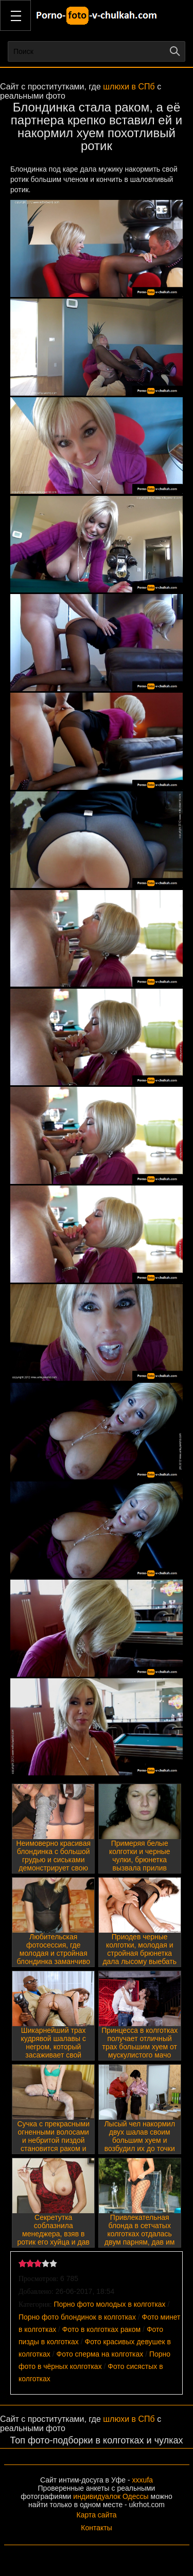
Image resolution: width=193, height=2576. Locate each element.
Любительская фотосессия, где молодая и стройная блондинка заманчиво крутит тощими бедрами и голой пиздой (53, 1961)
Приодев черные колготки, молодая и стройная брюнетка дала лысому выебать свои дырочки (139, 1953)
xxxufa (142, 2480)
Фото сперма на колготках (100, 2354)
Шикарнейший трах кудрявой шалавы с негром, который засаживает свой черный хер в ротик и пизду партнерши (53, 2050)
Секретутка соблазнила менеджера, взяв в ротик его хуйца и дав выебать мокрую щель (53, 2233)
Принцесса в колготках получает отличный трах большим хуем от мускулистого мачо (139, 2042)
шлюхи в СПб (129, 86)
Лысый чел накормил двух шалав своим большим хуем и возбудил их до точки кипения (139, 2140)
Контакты (96, 2528)
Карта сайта (97, 2515)
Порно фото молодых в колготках (109, 2304)
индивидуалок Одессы (110, 2496)
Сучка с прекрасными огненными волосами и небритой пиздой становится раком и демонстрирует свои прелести (53, 2144)
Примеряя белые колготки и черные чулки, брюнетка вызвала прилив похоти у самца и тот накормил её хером (139, 1863)
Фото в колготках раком (101, 2329)
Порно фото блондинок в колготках (77, 2317)
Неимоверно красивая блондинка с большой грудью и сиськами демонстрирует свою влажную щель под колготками (53, 1863)
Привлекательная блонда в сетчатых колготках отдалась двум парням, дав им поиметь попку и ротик (139, 2233)
